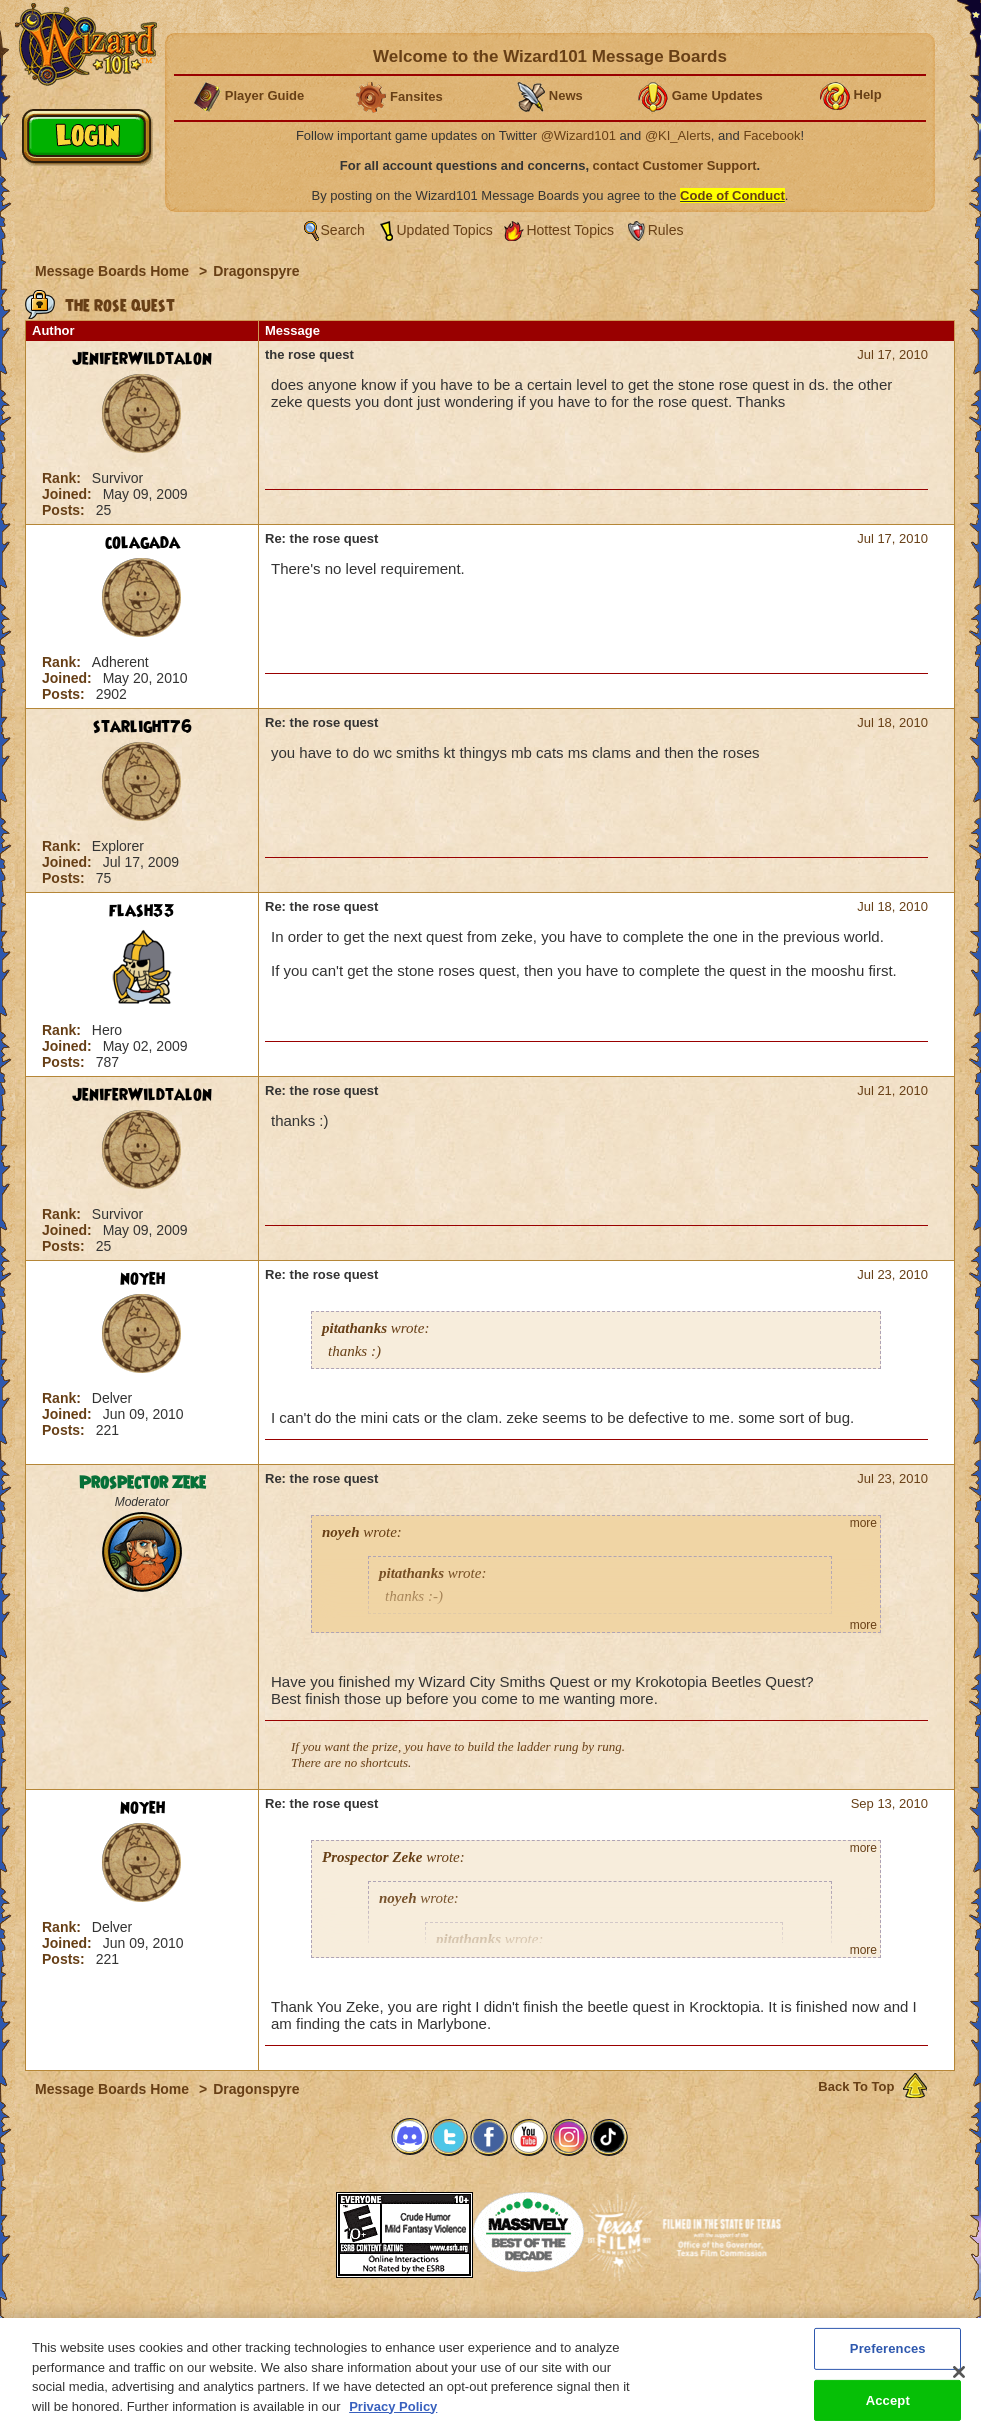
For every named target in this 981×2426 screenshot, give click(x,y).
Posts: (65, 510)
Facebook (771, 135)
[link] (286, 2228)
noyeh (142, 1279)
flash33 (142, 911)
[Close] (959, 2385)
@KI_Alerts (678, 135)
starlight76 (142, 727)
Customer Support (486, 2324)
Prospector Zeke (142, 1483)
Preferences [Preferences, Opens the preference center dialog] (888, 2361)
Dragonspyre (256, 271)
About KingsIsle (595, 2324)
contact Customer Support (675, 165)
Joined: (69, 494)
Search (343, 230)
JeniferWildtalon (142, 359)
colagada (142, 543)
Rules (666, 230)
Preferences (685, 2324)
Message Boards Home (114, 271)
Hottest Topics (570, 230)
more (863, 1523)
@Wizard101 (578, 135)
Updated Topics (445, 230)
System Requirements (362, 2324)
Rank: (63, 478)
